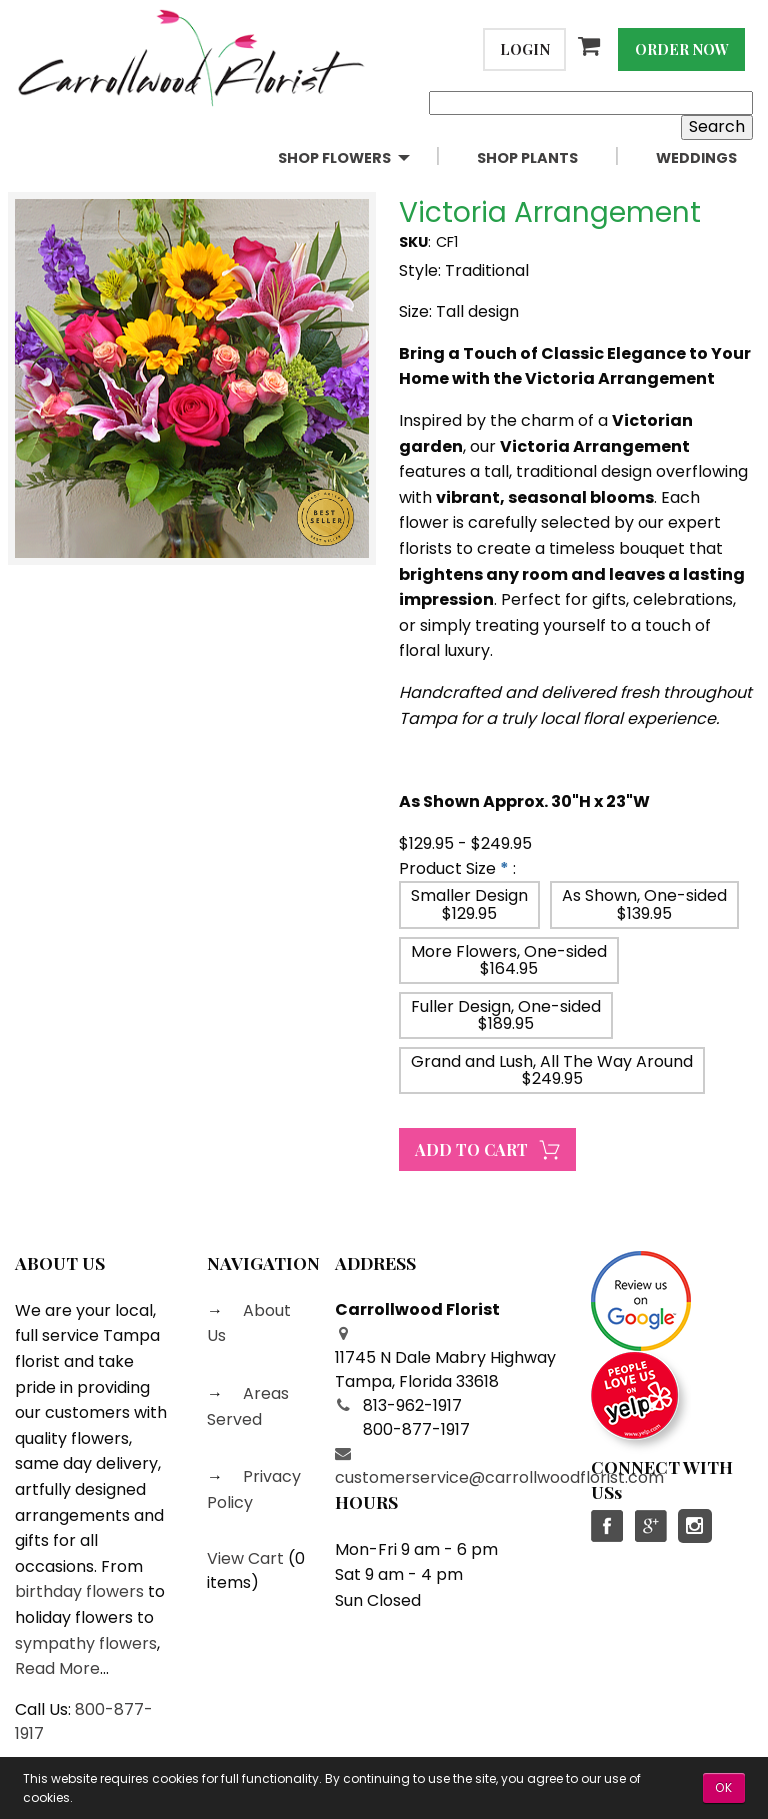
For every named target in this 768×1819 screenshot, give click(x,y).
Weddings (696, 158)
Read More (57, 1668)
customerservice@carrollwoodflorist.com (499, 1477)
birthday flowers (79, 1591)
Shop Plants (527, 158)
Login (525, 49)
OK (724, 1787)
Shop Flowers (334, 158)
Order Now (682, 49)
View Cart (245, 1558)
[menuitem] (361, 158)
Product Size (447, 868)
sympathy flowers (86, 1643)
